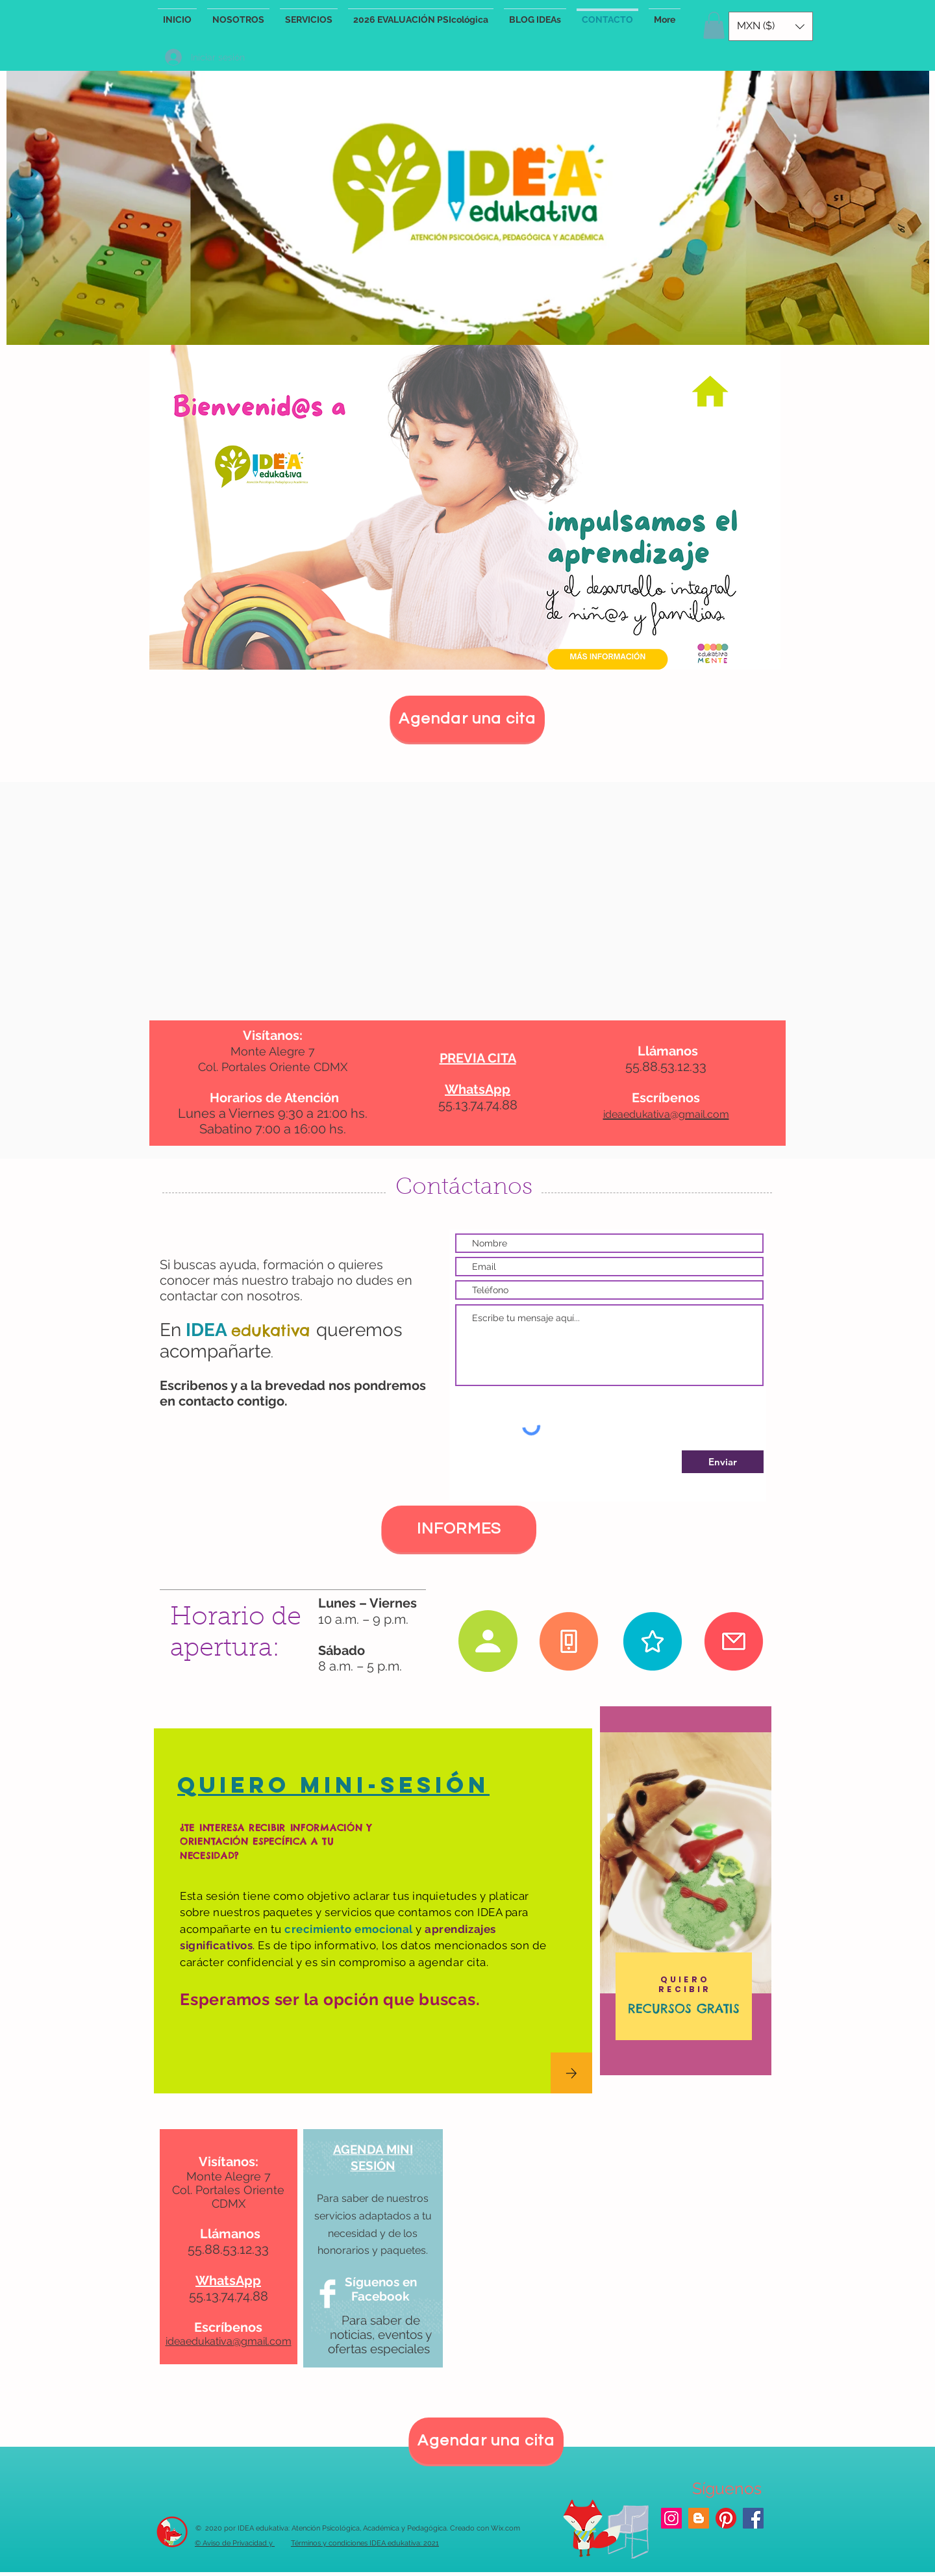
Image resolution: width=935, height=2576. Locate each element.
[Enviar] (723, 1461)
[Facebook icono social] (753, 2518)
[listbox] (771, 26)
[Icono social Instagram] (671, 2518)
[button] (714, 25)
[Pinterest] (726, 2518)
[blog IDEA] (698, 2518)
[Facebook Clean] (327, 2293)
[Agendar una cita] (467, 719)
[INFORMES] (459, 1529)
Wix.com (505, 2528)
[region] (685, 1890)
